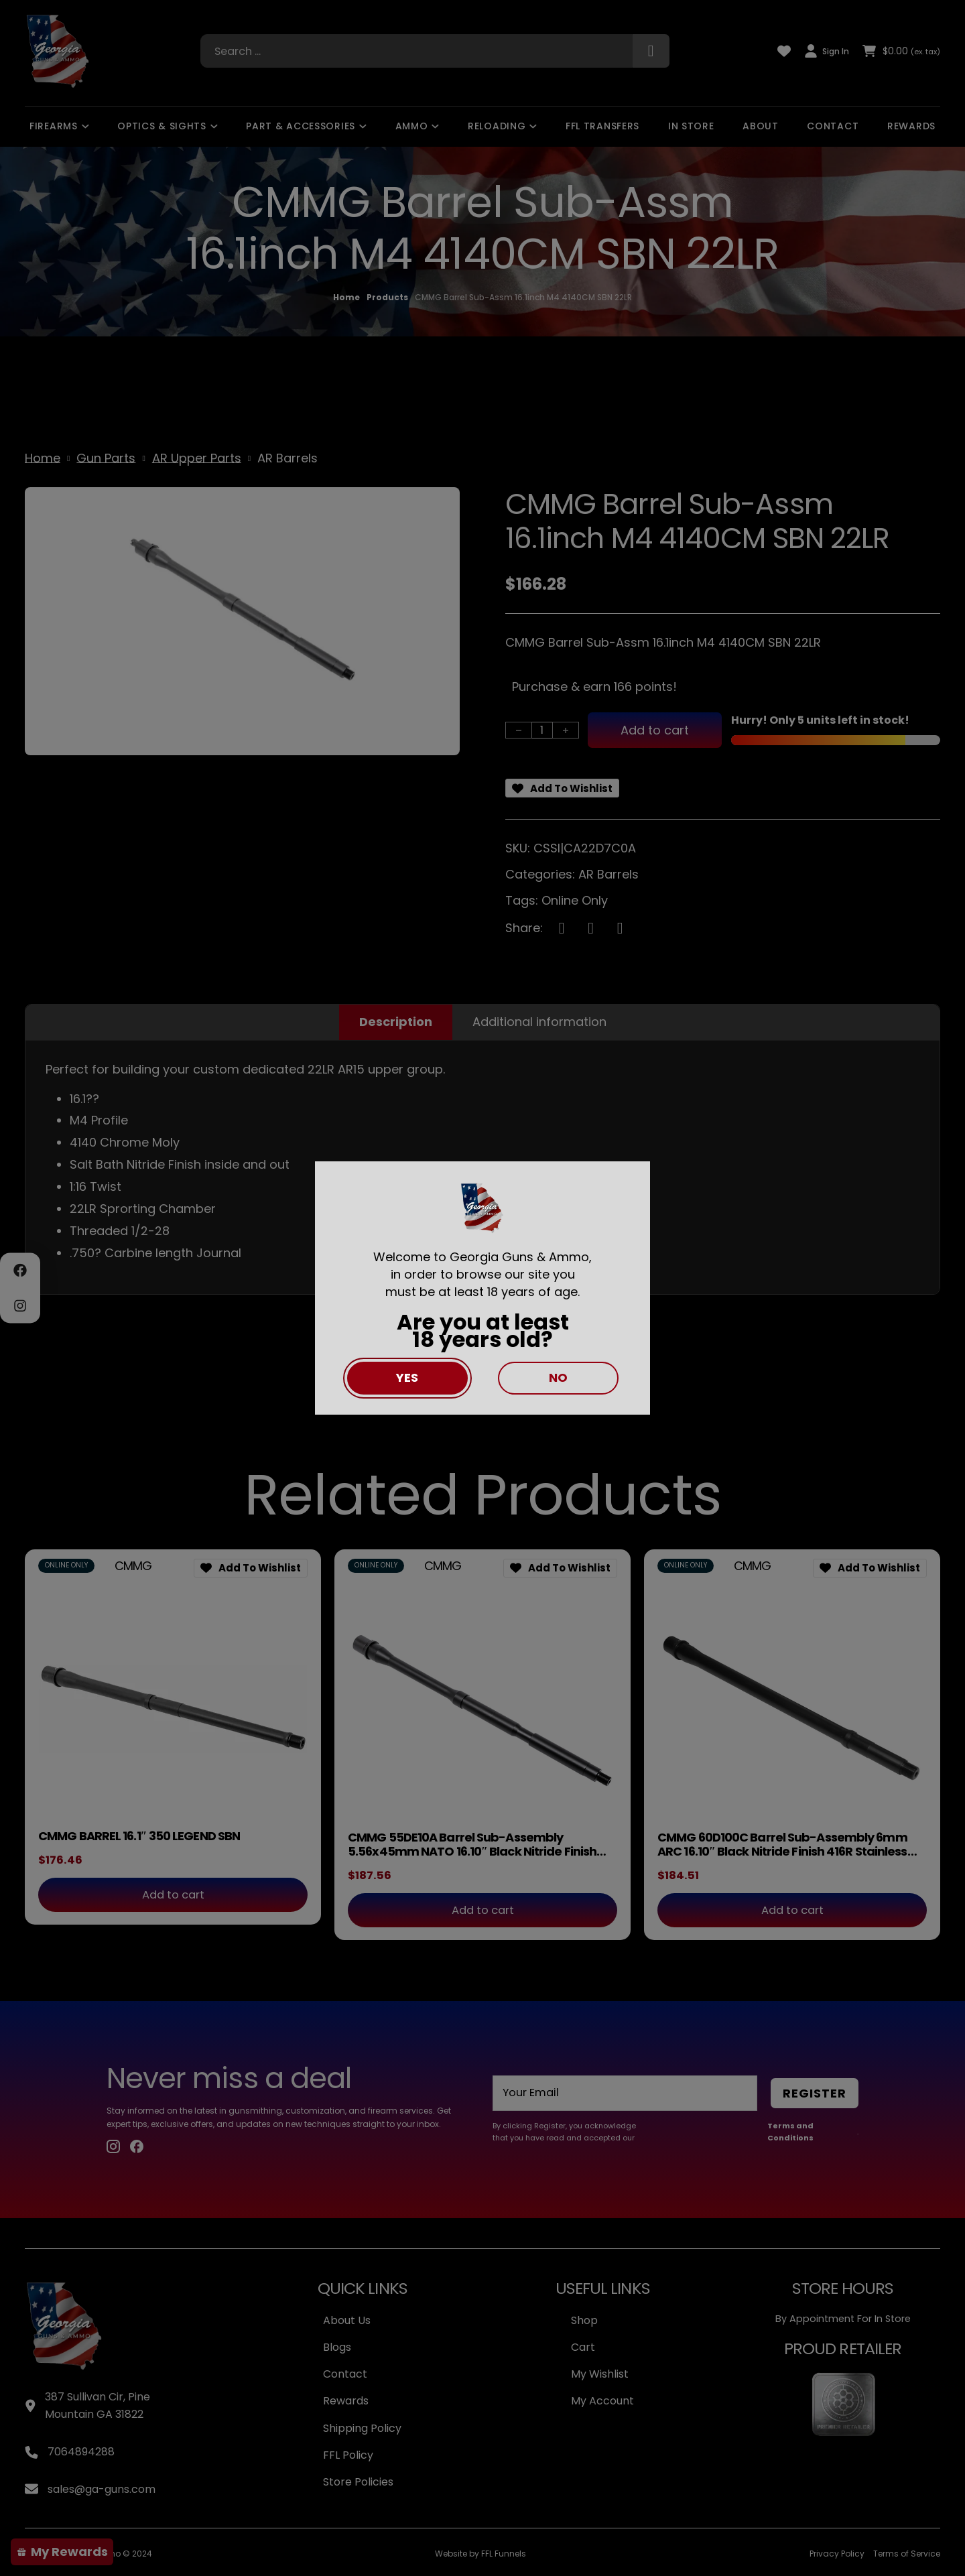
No (558, 1377)
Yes (407, 1377)
